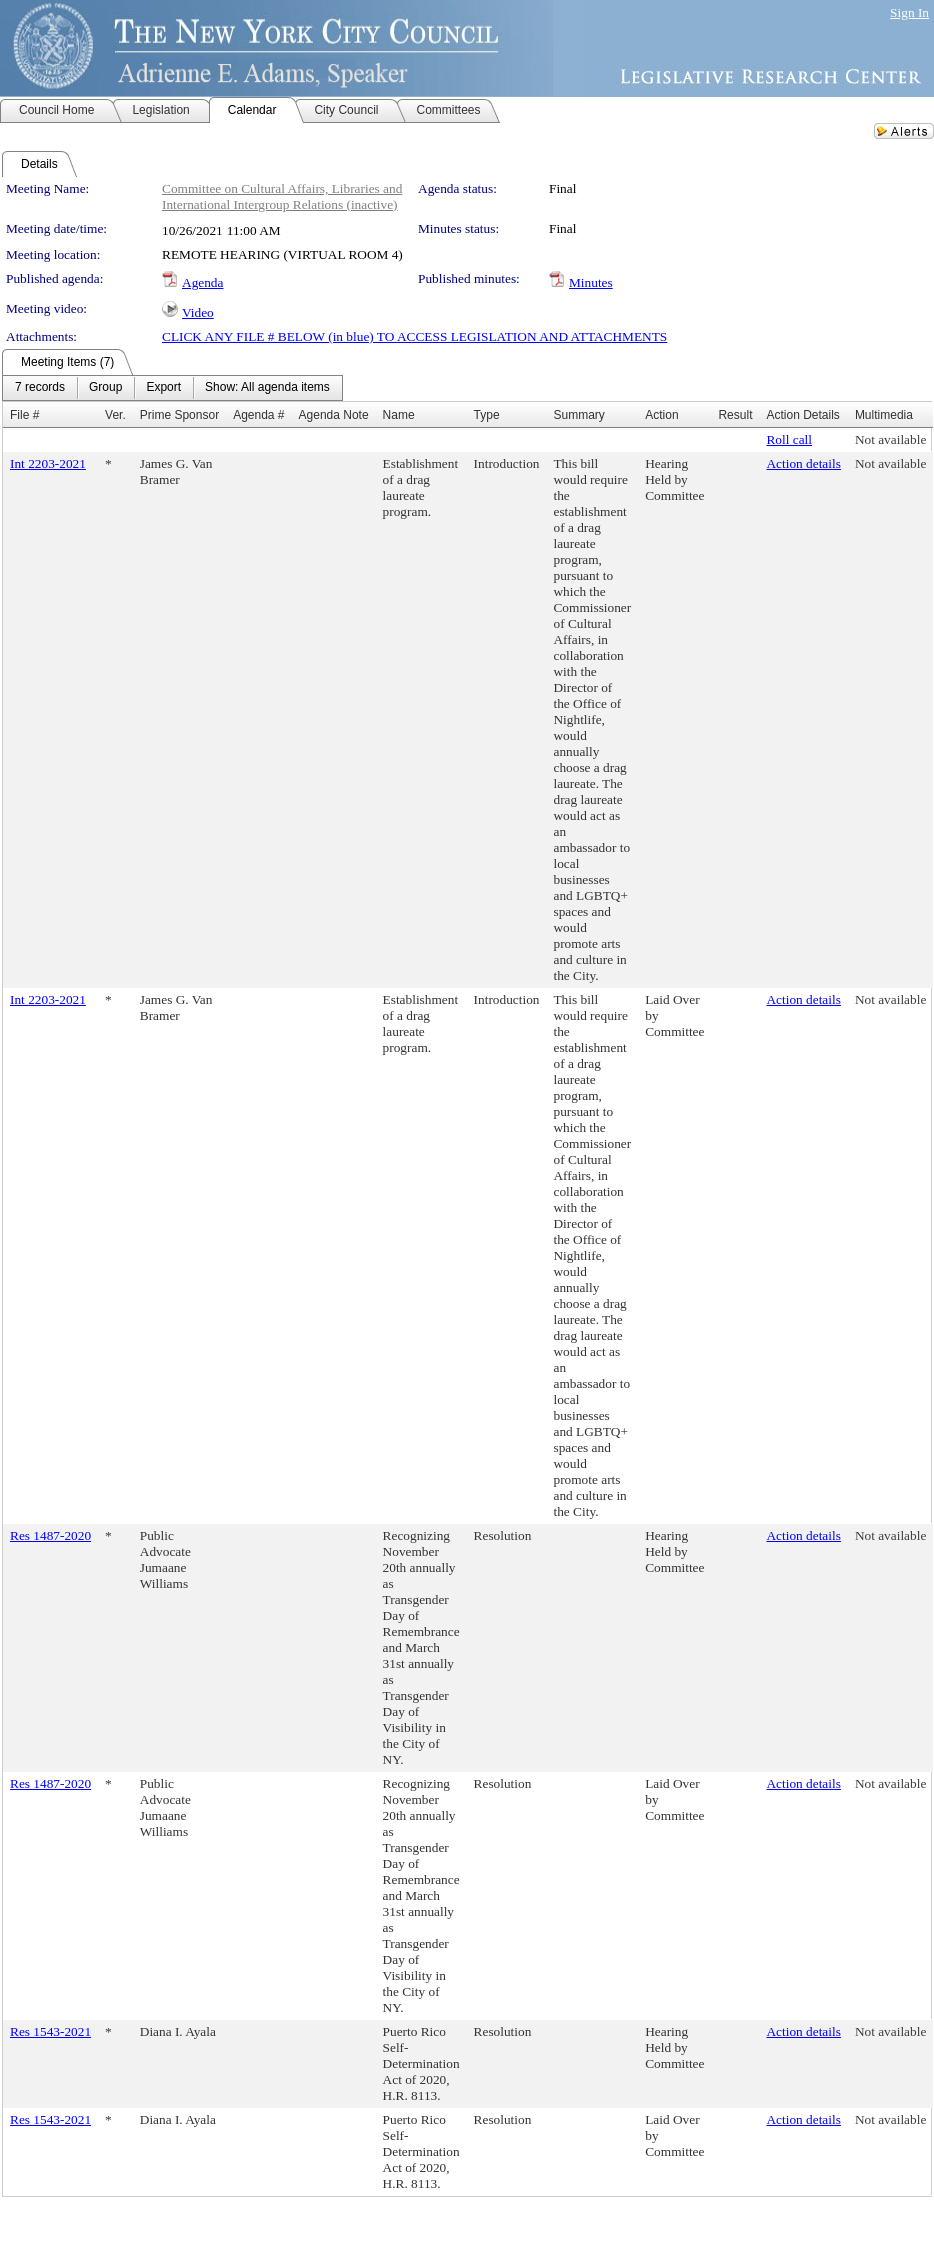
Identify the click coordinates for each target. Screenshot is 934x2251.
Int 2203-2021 (48, 463)
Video (198, 312)
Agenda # (258, 415)
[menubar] (172, 388)
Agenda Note (334, 415)
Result (735, 415)
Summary (578, 415)
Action (661, 415)
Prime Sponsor (179, 415)
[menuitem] (40, 388)
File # (24, 415)
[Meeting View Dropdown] (267, 388)
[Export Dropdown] (163, 388)
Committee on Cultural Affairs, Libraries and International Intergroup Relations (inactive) (282, 196)
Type (487, 415)
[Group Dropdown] (105, 388)
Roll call (789, 439)
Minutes (591, 282)
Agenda (202, 282)
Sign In (909, 12)
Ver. (115, 415)
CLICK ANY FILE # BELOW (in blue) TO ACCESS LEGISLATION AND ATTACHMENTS (414, 336)
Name (399, 415)
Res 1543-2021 (50, 2031)
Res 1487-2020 (50, 1535)
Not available (890, 439)
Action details (803, 463)
